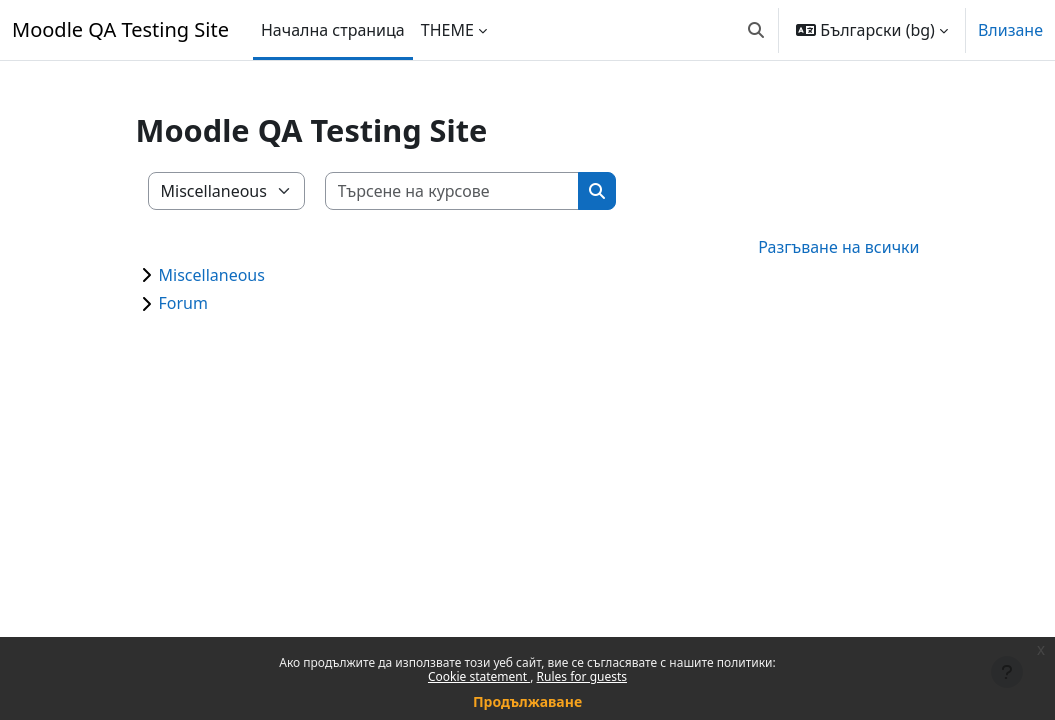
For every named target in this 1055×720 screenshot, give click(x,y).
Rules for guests (582, 676)
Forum (183, 303)
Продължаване (527, 701)
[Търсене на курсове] (452, 191)
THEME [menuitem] (447, 30)
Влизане (1010, 30)
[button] (756, 30)
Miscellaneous (212, 275)
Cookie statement (479, 676)
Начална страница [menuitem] (333, 30)
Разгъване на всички (838, 247)
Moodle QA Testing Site (120, 29)
